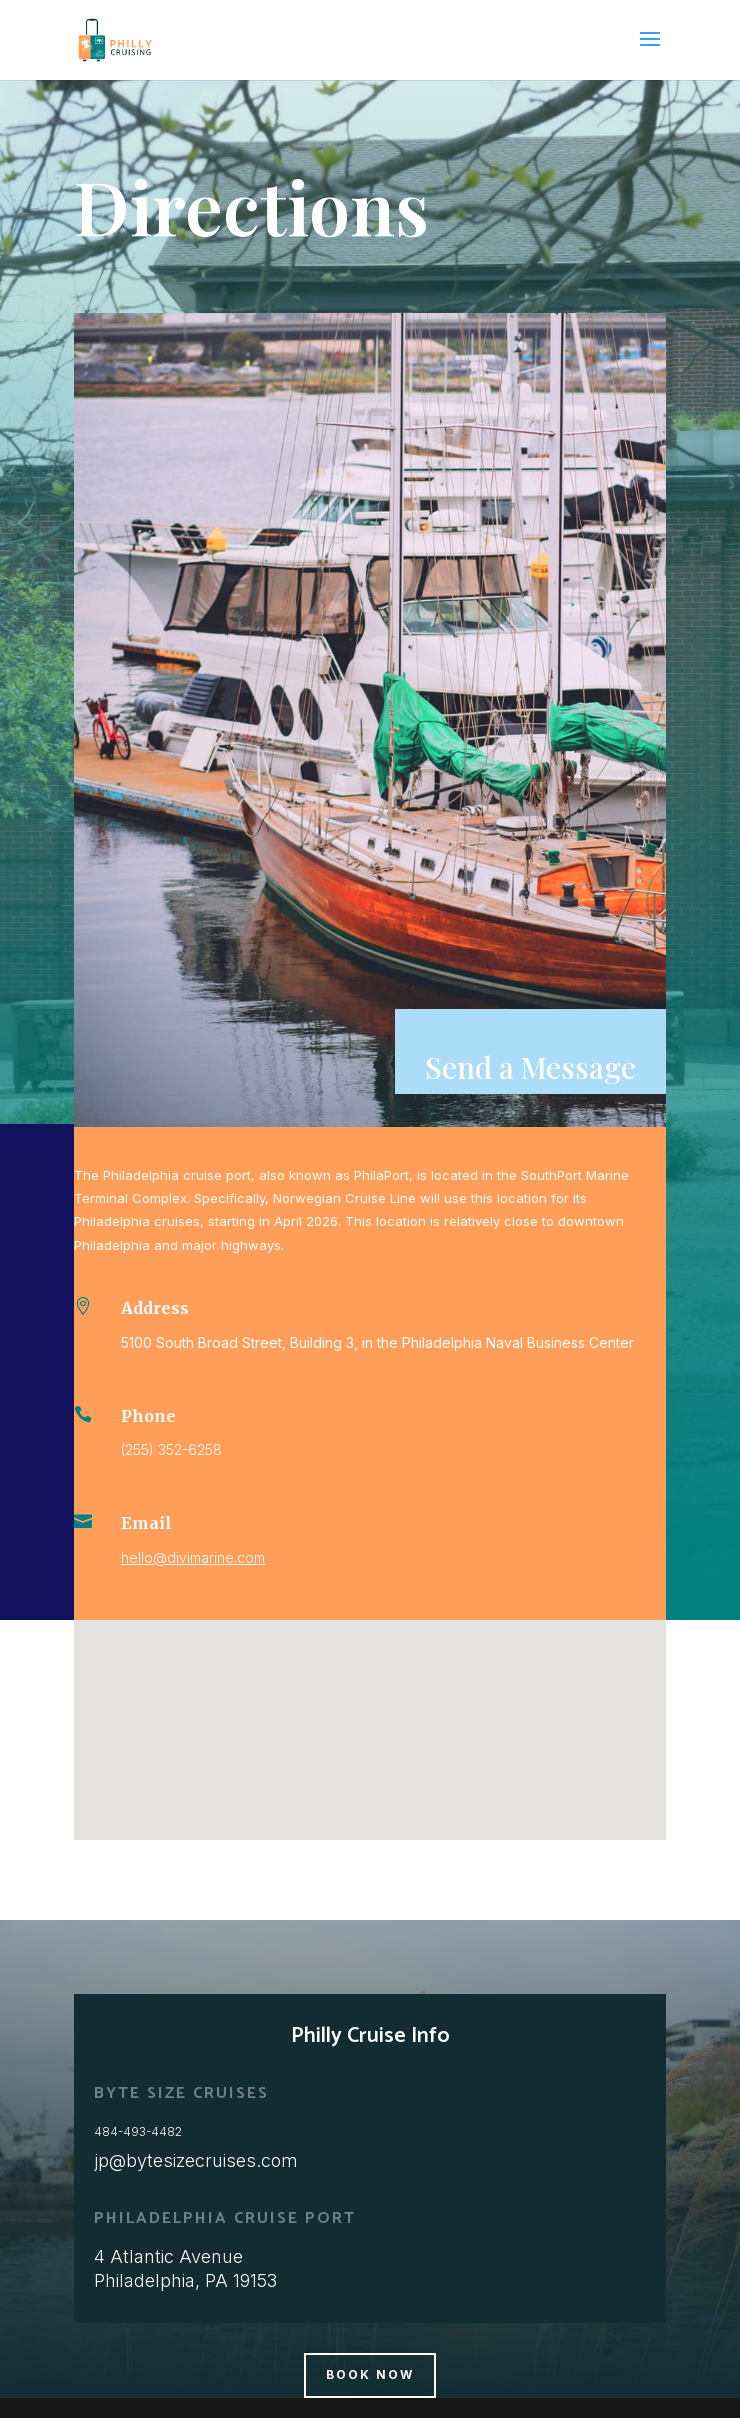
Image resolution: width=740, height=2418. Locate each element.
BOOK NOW (370, 2374)
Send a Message (530, 1067)
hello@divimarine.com (193, 1557)
